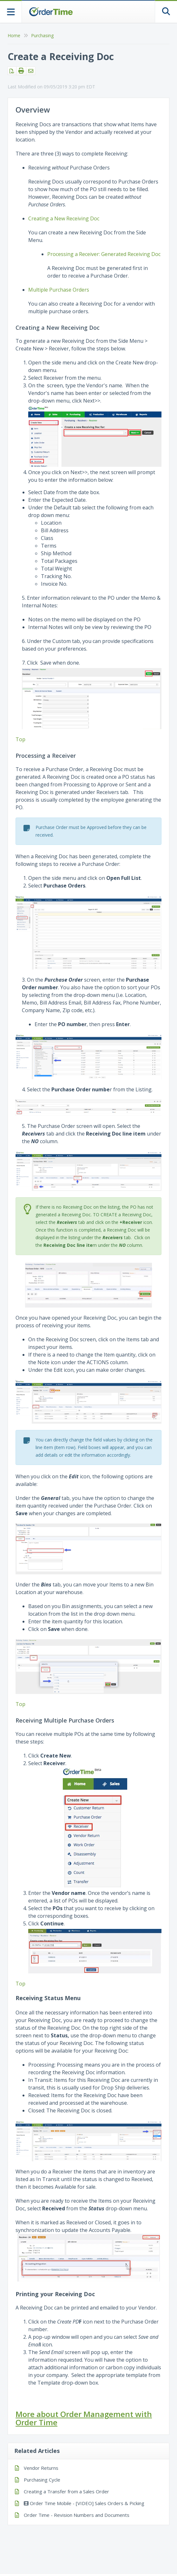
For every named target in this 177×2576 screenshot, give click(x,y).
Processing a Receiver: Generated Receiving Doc (104, 254)
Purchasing (42, 35)
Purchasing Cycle (42, 2479)
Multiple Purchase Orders (58, 289)
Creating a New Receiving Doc (64, 218)
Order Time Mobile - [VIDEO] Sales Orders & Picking (84, 2503)
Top (20, 739)
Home (14, 35)
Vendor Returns (41, 2468)
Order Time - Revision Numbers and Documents (76, 2515)
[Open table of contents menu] (11, 11)
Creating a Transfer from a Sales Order (66, 2491)
